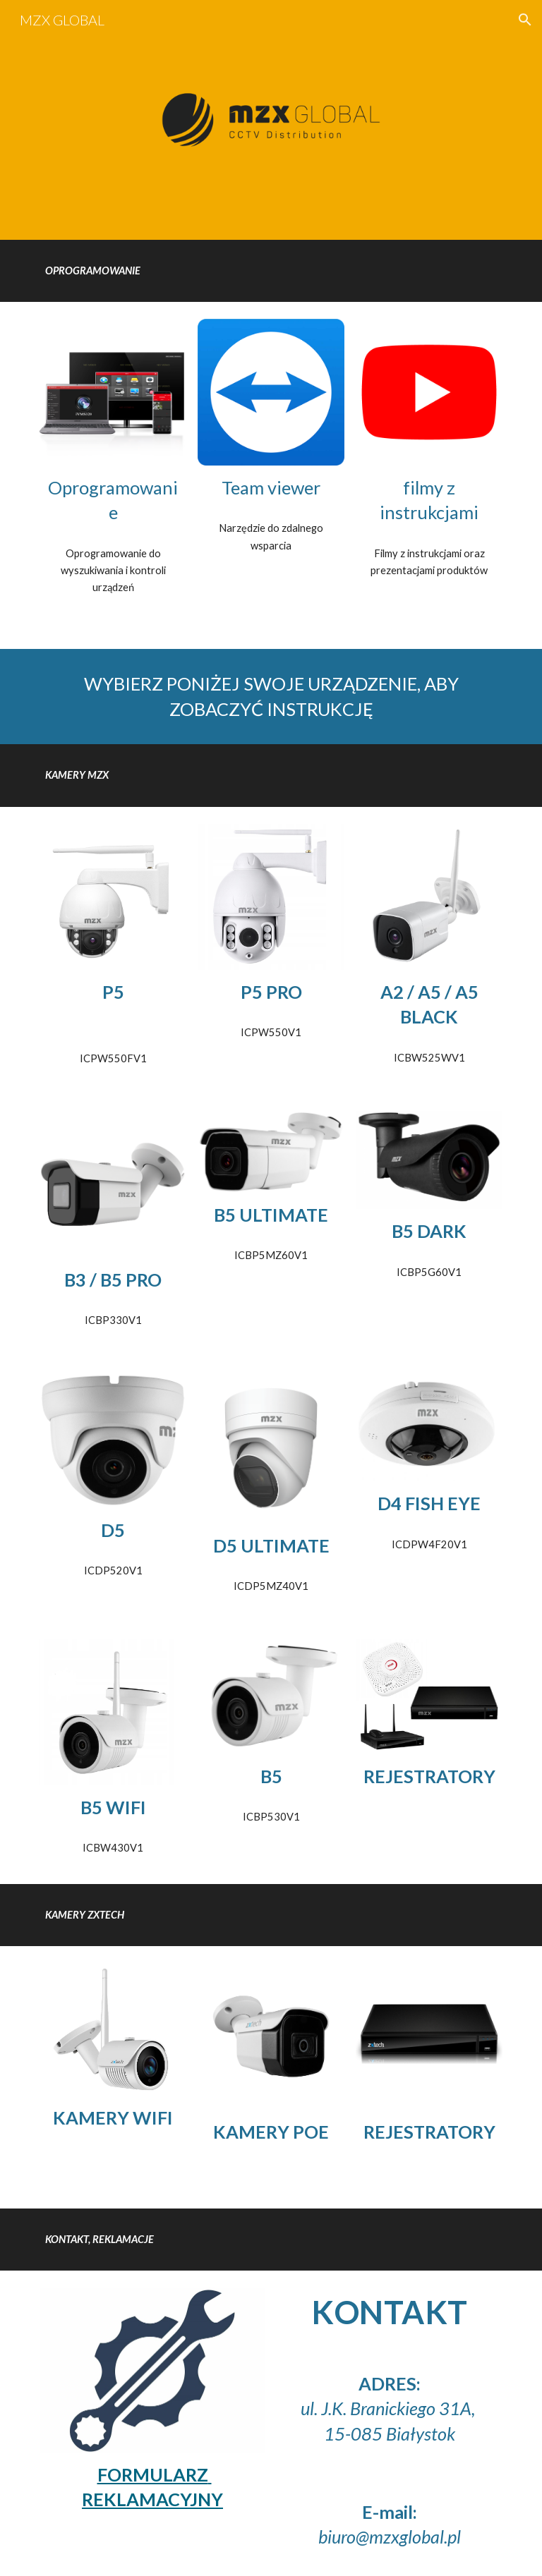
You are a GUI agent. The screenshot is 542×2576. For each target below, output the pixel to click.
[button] (525, 20)
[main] (271, 271)
